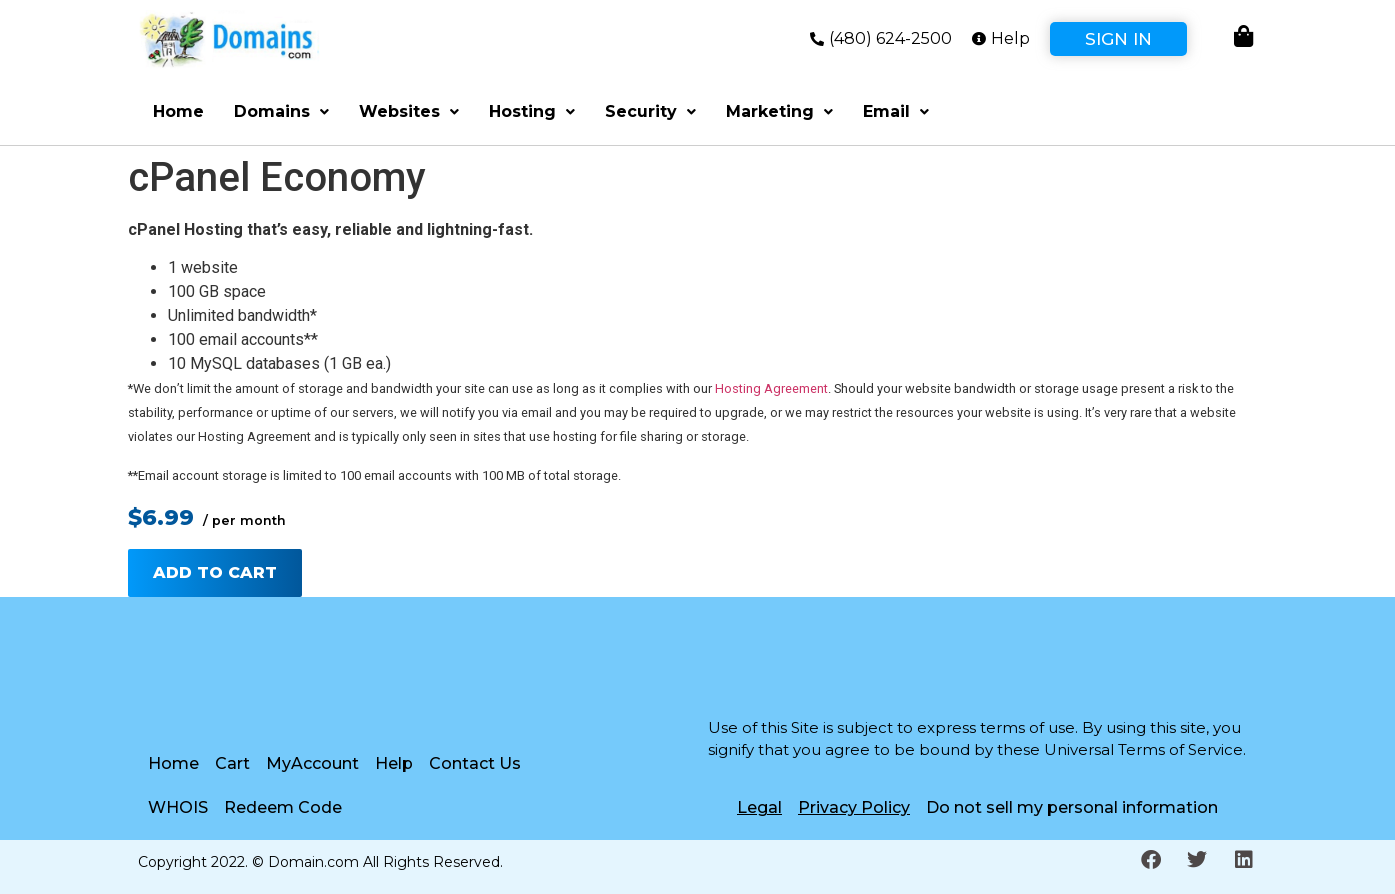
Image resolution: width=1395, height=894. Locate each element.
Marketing (779, 111)
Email (896, 111)
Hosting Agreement (771, 388)
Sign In (1118, 39)
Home (178, 111)
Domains (281, 111)
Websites (409, 111)
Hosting (532, 111)
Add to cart (215, 572)
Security (650, 111)
